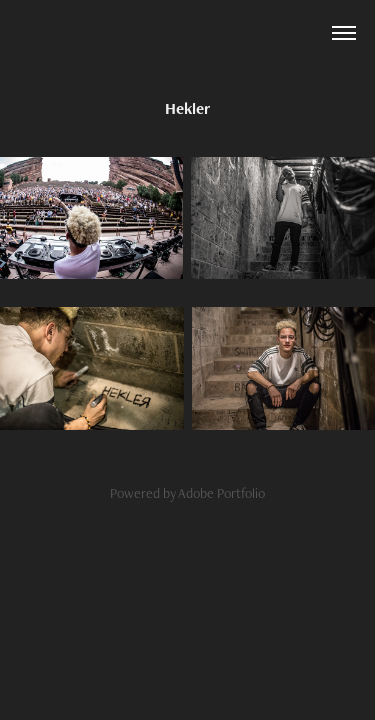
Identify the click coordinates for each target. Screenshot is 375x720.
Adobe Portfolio (221, 493)
